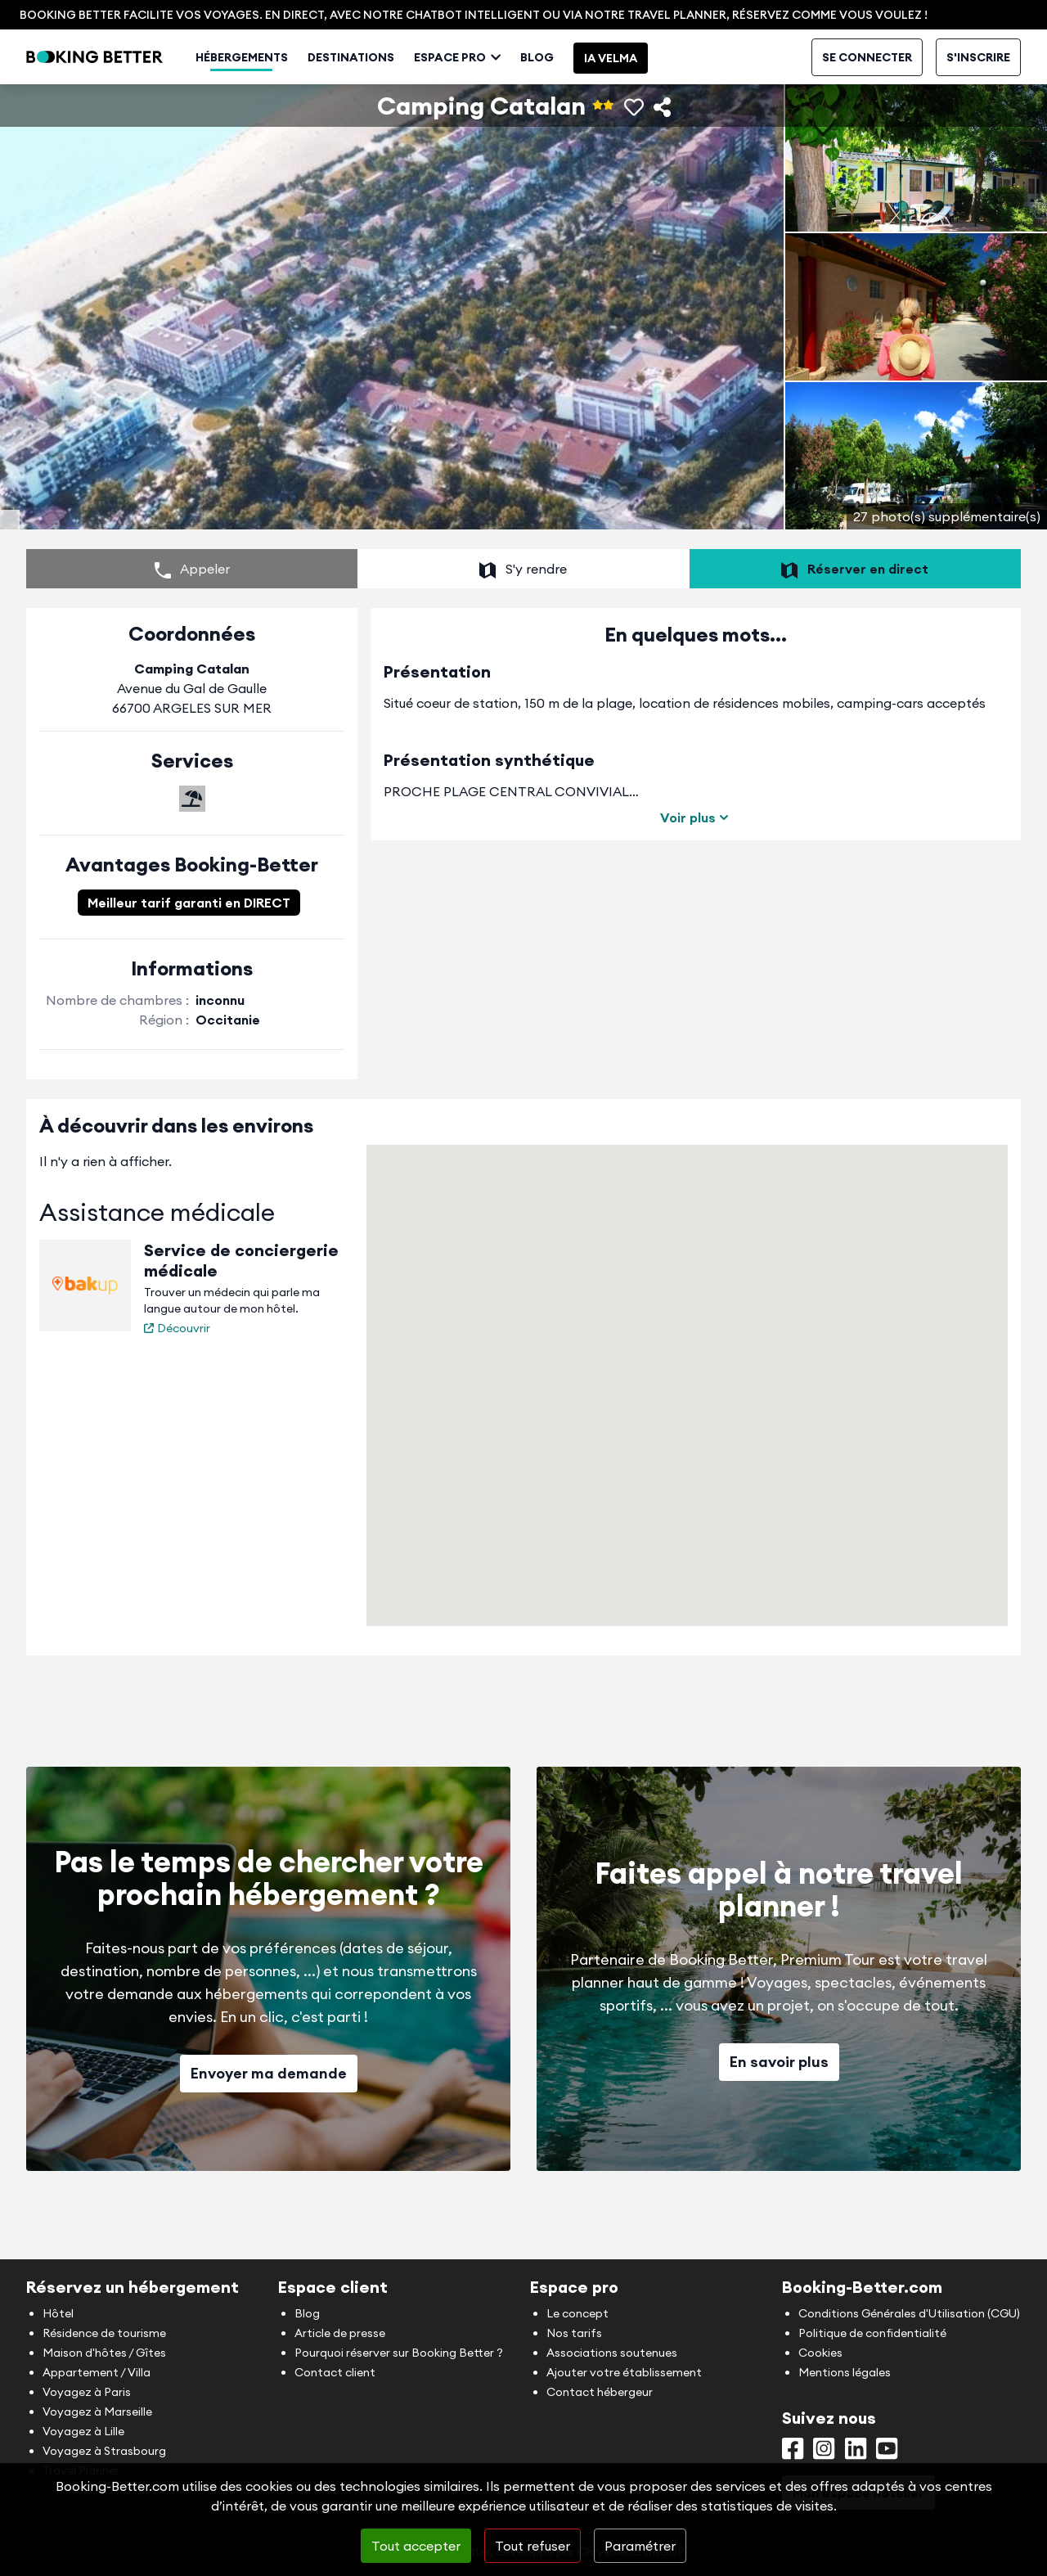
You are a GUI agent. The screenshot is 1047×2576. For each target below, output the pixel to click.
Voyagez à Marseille (97, 2411)
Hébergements (286, 99)
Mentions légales (844, 2372)
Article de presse (339, 2333)
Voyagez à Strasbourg (104, 2450)
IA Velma (655, 100)
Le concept (577, 2313)
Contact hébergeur (599, 2392)
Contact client (334, 2372)
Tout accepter (416, 2546)
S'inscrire (978, 99)
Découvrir (177, 1377)
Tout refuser (532, 2546)
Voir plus (696, 866)
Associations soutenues (611, 2352)
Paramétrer (640, 2546)
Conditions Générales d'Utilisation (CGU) (909, 2313)
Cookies (820, 2352)
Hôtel (58, 2313)
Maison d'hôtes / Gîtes (104, 2352)
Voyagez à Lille (83, 2431)
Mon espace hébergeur (793, 57)
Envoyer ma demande (269, 2122)
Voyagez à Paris (87, 2392)
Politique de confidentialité (872, 2333)
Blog (582, 99)
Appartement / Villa (97, 2372)
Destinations (396, 99)
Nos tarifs (574, 2333)
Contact (894, 57)
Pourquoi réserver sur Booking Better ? (398, 2352)
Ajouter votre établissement (624, 2372)
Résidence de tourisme (104, 2333)
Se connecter (867, 99)
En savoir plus (779, 2110)
